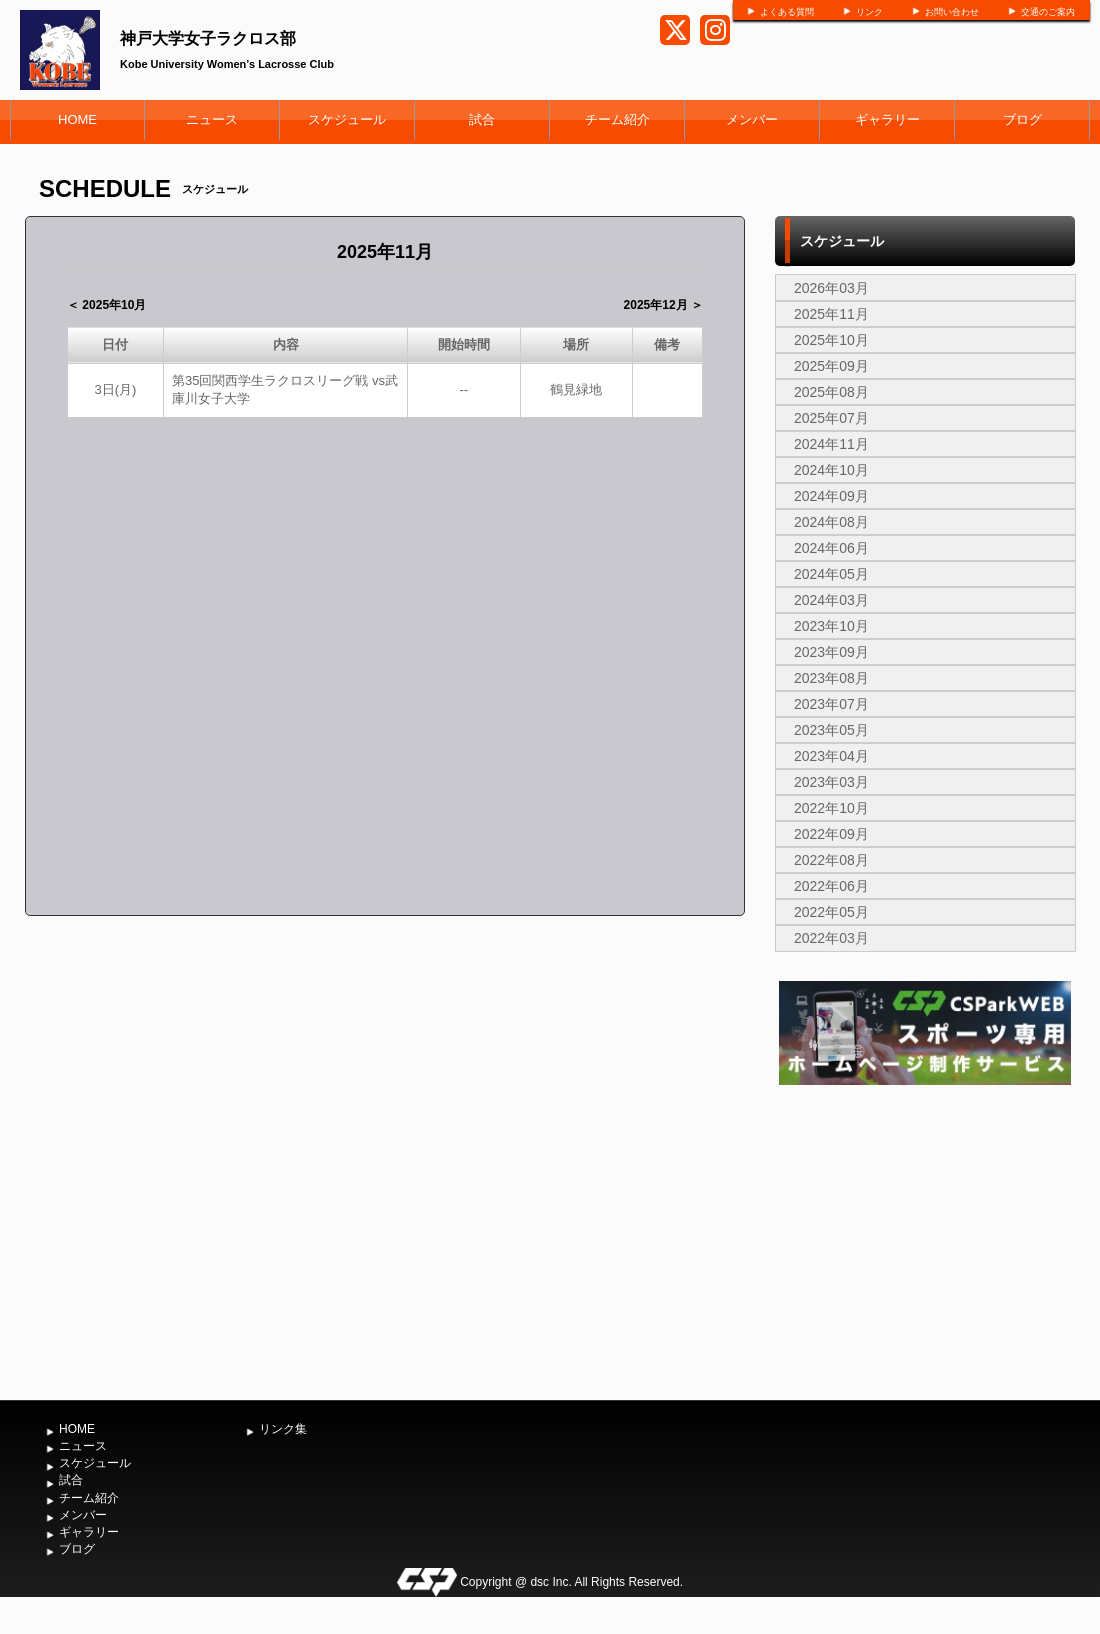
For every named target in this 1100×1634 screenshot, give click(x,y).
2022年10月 (831, 808)
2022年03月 (831, 938)
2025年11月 (831, 314)
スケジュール (347, 119)
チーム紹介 (617, 119)
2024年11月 (831, 444)
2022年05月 (831, 912)
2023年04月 (831, 756)
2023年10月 (831, 626)
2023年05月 (831, 730)
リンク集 (283, 1429)
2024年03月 (831, 600)
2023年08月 (831, 678)
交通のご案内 (1048, 12)
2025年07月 (831, 418)
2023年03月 (831, 782)
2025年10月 (831, 340)
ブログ (1022, 119)
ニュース (212, 119)
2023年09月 (831, 652)
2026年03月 (831, 288)
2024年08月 (831, 522)
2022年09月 (831, 834)
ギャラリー (887, 119)
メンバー (752, 119)
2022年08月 (831, 860)
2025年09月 (831, 366)
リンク (869, 12)
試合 (482, 119)
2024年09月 (831, 496)
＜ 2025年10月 (106, 305)
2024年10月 (831, 470)
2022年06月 (831, 886)
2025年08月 (831, 392)
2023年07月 (831, 704)
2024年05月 (831, 574)
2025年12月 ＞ (663, 305)
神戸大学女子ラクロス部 (208, 38)
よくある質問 (787, 12)
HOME (77, 119)
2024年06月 (831, 548)
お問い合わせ (952, 12)
